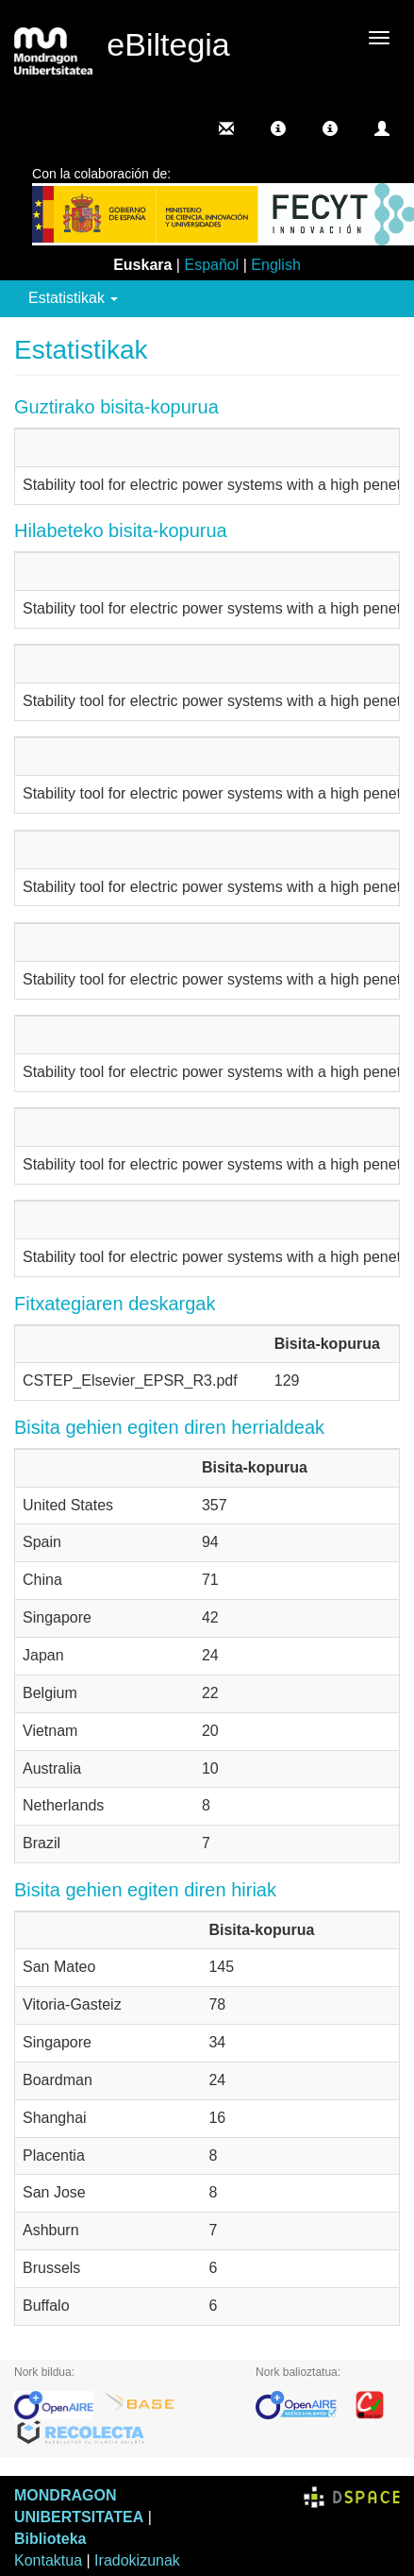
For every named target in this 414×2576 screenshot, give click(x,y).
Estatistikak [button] (73, 298)
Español (211, 265)
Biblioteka (50, 2539)
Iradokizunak (137, 2560)
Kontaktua (48, 2560)
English (275, 265)
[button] (278, 128)
